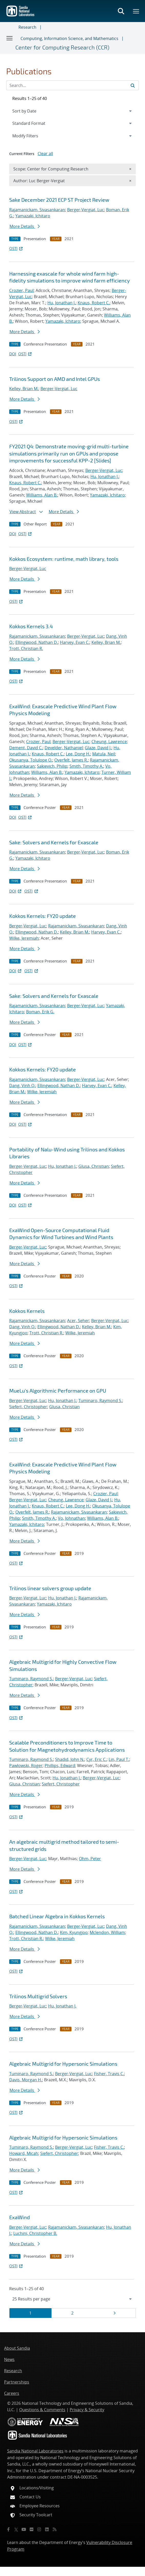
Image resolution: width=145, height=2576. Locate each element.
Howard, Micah (23, 2153)
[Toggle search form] (121, 11)
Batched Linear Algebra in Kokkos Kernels (57, 1916)
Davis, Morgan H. (25, 2080)
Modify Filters (32, 136)
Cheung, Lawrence (109, 741)
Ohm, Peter (90, 1858)
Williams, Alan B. (41, 495)
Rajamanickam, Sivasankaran (37, 209)
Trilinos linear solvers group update (50, 1588)
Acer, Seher (78, 1320)
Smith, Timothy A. (86, 766)
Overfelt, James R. (71, 760)
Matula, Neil (103, 754)
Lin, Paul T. (119, 1759)
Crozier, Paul (21, 290)
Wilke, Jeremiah (24, 938)
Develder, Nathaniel (64, 748)
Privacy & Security (87, 2409)
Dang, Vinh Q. (22, 1085)
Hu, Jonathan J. (61, 303)
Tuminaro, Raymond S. (100, 1400)
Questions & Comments (42, 2409)
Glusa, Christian (93, 1166)
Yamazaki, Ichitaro (32, 216)
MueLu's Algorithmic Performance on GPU (57, 1390)
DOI (12, 353)
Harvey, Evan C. (74, 642)
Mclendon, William (107, 1932)
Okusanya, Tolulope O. (30, 760)
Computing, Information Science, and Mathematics (69, 38)
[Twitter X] (16, 2529)
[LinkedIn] (47, 2529)
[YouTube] (24, 2529)
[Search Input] (72, 85)
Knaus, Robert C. (94, 303)
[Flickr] (31, 2529)
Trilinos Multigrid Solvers (38, 1996)
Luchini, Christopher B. (35, 2233)
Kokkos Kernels (27, 1311)
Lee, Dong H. (78, 754)
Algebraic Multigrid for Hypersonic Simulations (63, 2064)
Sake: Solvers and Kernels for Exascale (53, 842)
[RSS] (54, 2529)
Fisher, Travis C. (109, 2073)
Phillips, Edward (60, 1765)
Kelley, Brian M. (23, 388)
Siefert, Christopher (28, 1406)
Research (27, 27)
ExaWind (19, 2217)
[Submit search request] (133, 85)
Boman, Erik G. (40, 1012)
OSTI (16, 248)
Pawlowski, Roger (26, 1765)
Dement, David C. (26, 748)
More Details (24, 226)
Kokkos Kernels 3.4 (31, 626)
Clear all (45, 153)
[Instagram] (39, 2529)
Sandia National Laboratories (35, 2451)
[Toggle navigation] (9, 38)
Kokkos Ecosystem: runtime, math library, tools (63, 559)
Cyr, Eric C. (96, 1759)
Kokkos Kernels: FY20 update (42, 916)
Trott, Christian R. (26, 648)
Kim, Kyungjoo (74, 1932)
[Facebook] (8, 2529)
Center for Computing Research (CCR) (62, 47)
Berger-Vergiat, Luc (85, 209)
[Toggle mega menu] (136, 11)
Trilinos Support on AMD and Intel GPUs (54, 379)
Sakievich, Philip (52, 766)
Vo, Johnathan (71, 1518)
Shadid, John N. (69, 1759)
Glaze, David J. (98, 748)
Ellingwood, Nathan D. (36, 642)
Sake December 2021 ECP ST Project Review (59, 200)
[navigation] (72, 2299)
